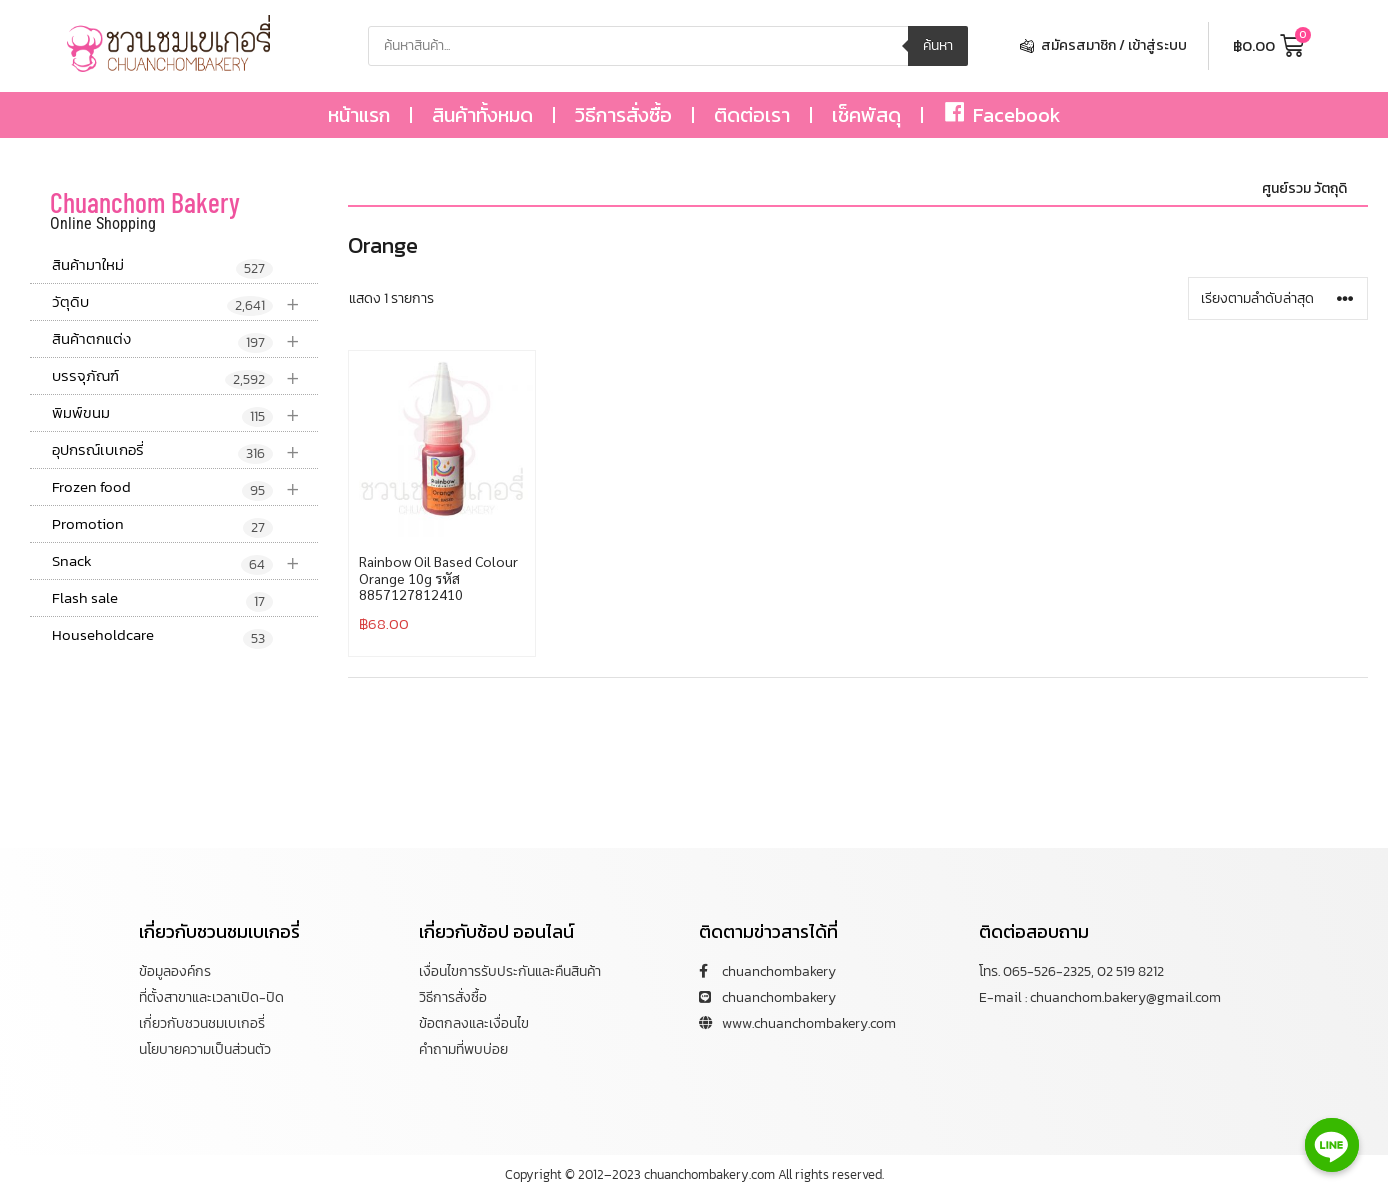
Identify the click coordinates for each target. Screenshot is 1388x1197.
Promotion (162, 525)
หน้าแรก (359, 115)
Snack (185, 561)
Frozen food (185, 487)
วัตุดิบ (185, 302)
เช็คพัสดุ (866, 115)
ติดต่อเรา (752, 115)
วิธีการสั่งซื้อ (623, 115)
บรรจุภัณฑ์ (185, 376)
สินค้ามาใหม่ (162, 266)
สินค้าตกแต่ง (185, 339)
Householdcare (162, 636)
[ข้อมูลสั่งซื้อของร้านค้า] (1278, 298)
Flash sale (162, 599)
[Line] (1332, 1145)
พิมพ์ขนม (185, 413)
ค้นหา (938, 45)
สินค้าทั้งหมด (482, 115)
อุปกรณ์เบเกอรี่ (185, 450)
